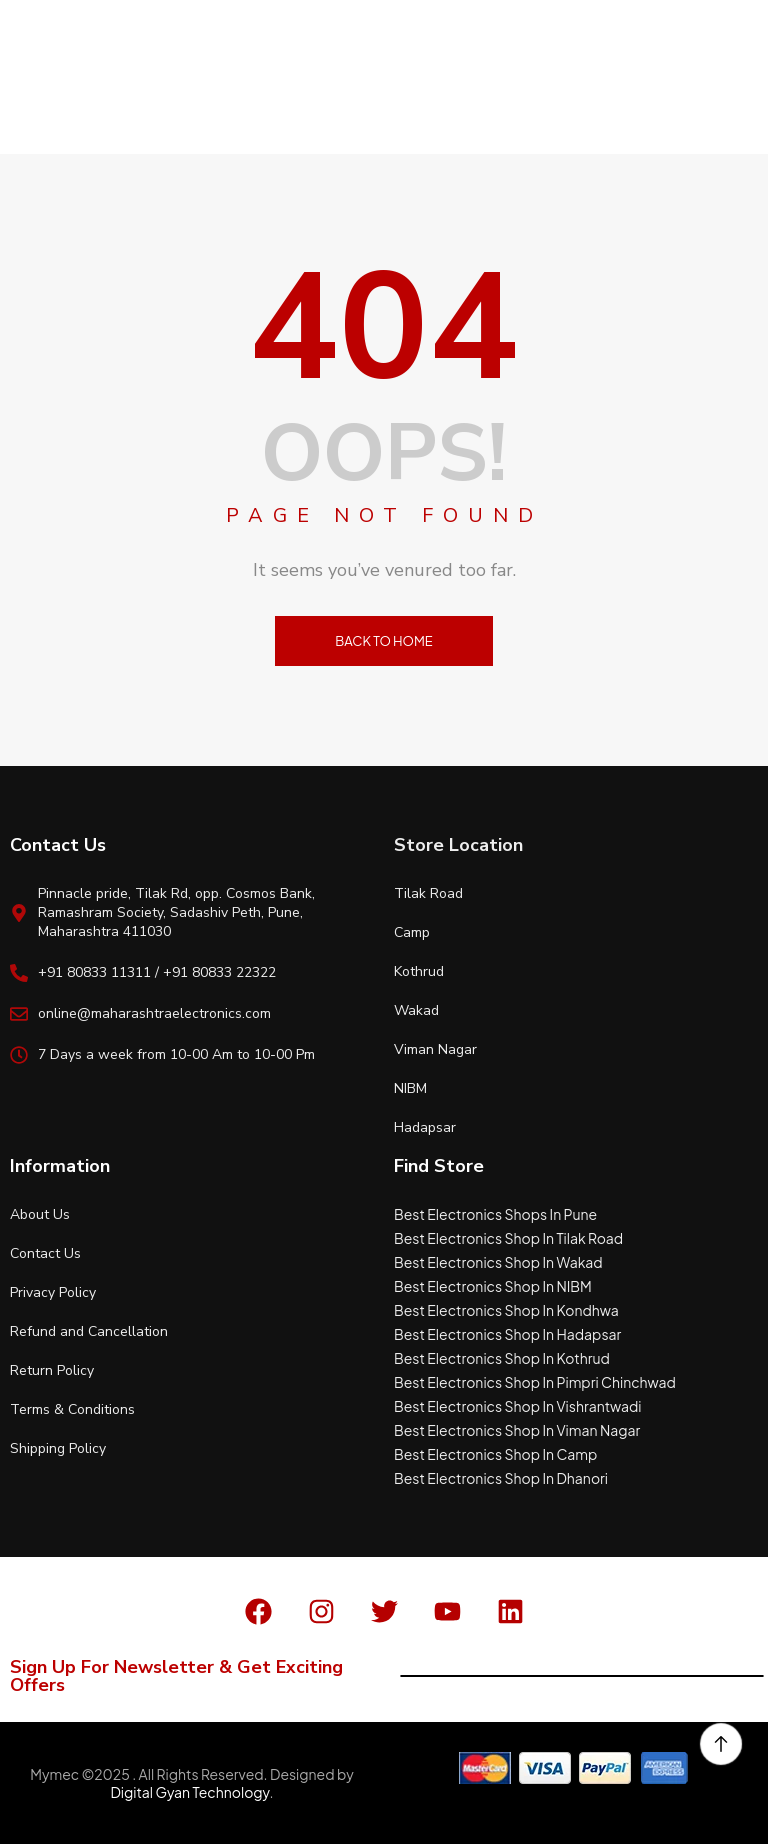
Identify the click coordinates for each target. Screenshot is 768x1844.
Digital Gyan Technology (189, 1792)
